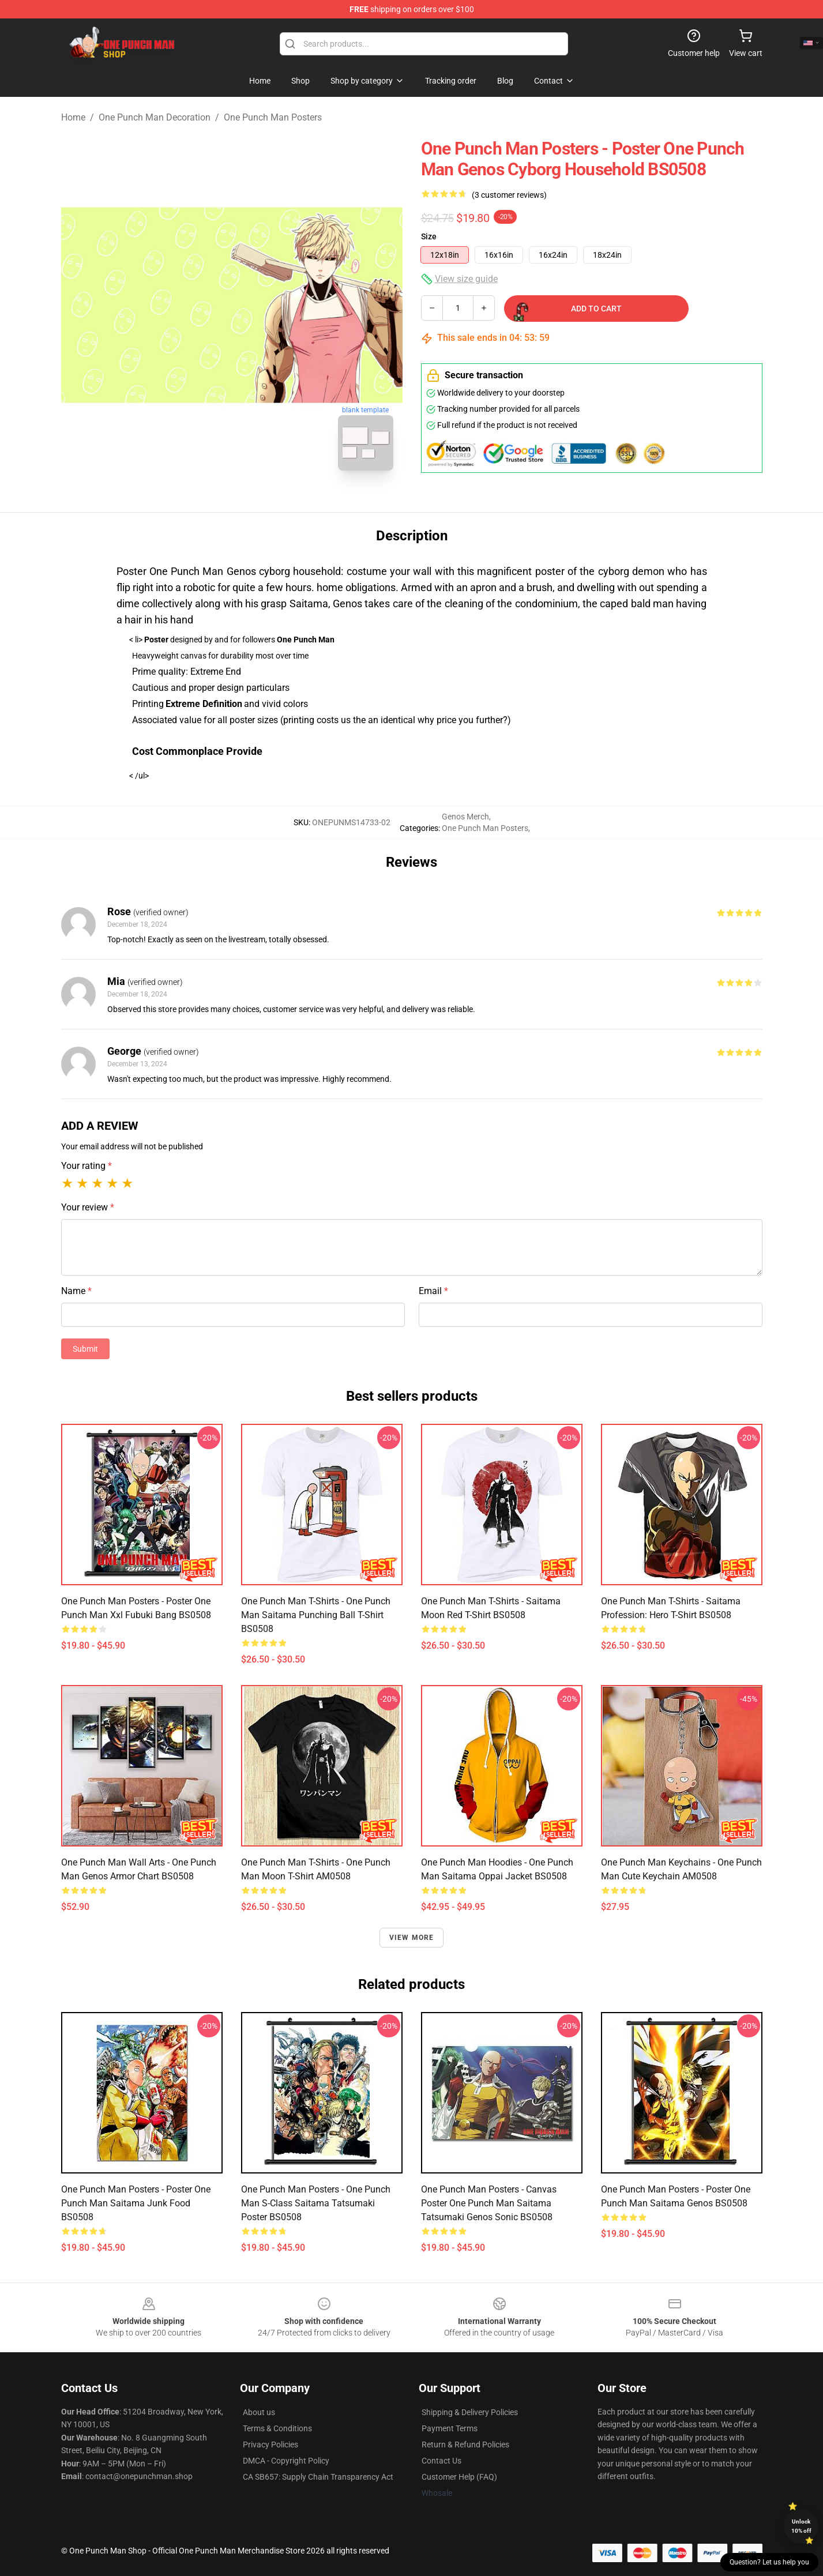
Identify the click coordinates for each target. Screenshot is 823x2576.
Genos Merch (465, 816)
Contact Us (441, 2460)
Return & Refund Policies (465, 2444)
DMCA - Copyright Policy (286, 2460)
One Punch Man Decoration (155, 117)
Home (73, 117)
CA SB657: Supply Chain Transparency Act (318, 2476)
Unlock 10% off (801, 2526)
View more (411, 1938)
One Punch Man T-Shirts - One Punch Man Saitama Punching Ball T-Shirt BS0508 (315, 1615)
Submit (85, 1348)
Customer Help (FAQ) (459, 2476)
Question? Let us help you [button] (769, 2562)
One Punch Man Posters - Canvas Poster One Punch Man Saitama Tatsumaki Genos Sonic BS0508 (489, 2203)
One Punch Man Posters (273, 117)
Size (429, 236)
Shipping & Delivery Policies (470, 2412)
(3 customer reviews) (509, 195)
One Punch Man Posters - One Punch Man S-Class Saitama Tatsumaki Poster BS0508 (315, 2203)
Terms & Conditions (277, 2428)
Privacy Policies (270, 2444)
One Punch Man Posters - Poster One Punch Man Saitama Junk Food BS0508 (136, 2203)
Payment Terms (450, 2428)
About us (259, 2412)
